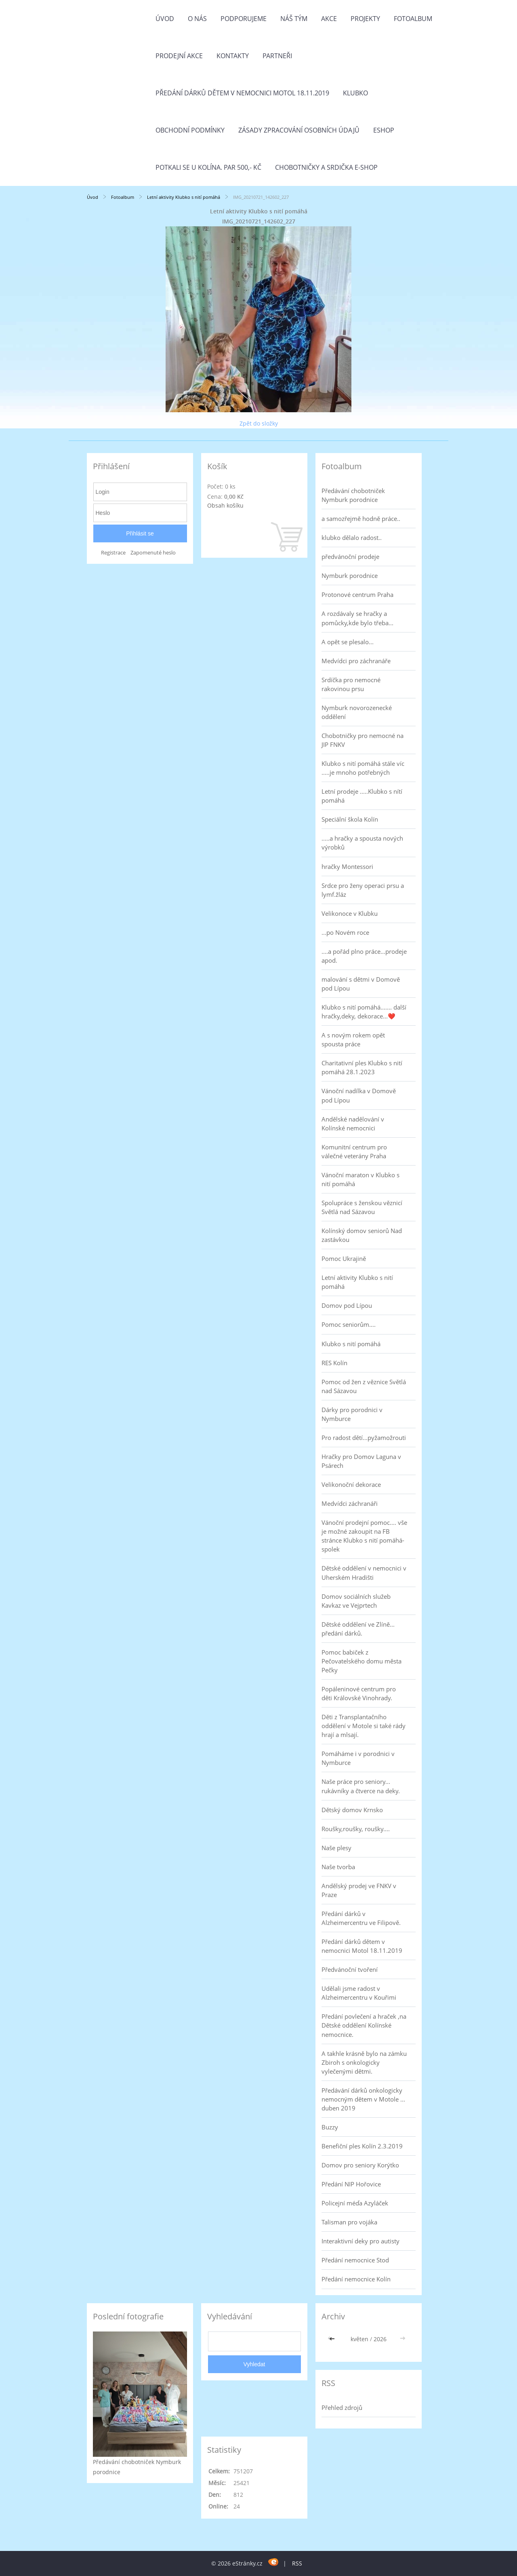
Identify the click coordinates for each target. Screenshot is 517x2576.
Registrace (113, 552)
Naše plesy (336, 1848)
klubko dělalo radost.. (352, 537)
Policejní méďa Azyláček (355, 2203)
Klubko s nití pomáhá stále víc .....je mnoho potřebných (363, 767)
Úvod (165, 18)
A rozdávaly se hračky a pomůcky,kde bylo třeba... (357, 617)
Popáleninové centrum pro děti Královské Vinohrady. (359, 1693)
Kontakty (232, 55)
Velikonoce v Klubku (350, 913)
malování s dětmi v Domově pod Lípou (361, 983)
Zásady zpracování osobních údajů (298, 130)
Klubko (355, 93)
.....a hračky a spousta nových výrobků (362, 842)
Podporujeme (244, 18)
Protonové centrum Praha (357, 594)
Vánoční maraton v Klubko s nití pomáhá (360, 1179)
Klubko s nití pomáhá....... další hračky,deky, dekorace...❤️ (364, 1011)
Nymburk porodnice (350, 575)
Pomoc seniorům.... (349, 1324)
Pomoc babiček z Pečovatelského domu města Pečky (361, 1661)
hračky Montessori (347, 866)
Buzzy (330, 2127)
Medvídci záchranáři (350, 1503)
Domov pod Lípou (347, 1305)
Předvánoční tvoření (350, 1969)
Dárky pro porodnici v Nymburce (352, 1414)
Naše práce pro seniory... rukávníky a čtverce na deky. (361, 1785)
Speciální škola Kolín (350, 819)
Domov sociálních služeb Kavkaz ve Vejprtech (356, 1600)
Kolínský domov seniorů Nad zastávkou (362, 1235)
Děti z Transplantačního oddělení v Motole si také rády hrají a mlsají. (364, 1726)
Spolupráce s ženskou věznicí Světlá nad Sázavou (362, 1207)
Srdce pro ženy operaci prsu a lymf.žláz (363, 889)
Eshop (383, 130)
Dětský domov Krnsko (352, 1810)
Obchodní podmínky (190, 130)
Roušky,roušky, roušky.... (356, 1829)
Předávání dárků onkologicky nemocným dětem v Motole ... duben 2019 (363, 2099)
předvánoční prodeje (350, 556)
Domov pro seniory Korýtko (360, 2165)
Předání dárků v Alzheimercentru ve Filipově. (361, 1918)
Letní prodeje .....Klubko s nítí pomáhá (362, 795)
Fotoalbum (413, 18)
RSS (297, 2563)
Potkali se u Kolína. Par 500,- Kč (208, 167)
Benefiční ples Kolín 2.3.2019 (362, 2146)
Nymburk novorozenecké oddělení (357, 712)
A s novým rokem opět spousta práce (353, 1039)
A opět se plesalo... (348, 642)
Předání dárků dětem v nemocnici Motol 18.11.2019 (242, 93)
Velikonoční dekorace (351, 1484)
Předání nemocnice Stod (355, 2260)
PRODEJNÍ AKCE (179, 55)
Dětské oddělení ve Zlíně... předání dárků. (358, 1628)
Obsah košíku (225, 505)
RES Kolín (334, 1363)
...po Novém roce (345, 932)
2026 (380, 2339)
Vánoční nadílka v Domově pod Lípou (359, 1095)
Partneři (277, 55)
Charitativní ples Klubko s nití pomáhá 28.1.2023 (362, 1067)
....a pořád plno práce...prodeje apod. (364, 955)
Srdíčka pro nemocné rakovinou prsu (351, 684)
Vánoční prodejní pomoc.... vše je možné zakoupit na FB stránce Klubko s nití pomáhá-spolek (364, 1535)
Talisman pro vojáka (349, 2222)
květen (359, 2339)
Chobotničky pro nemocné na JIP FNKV (363, 739)
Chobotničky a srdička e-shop (326, 167)
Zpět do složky (259, 423)
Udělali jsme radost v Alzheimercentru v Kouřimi (359, 1992)
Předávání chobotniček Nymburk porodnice (353, 495)
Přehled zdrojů (342, 2407)
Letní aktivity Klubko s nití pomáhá (183, 197)
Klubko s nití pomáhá (351, 1344)
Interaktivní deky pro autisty (360, 2241)
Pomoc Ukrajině (344, 1258)
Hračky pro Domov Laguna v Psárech (361, 1460)
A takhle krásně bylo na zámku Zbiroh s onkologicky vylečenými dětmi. (364, 2062)
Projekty (365, 18)
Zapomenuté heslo (153, 552)
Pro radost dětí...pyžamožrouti (364, 1437)
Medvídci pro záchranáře (356, 661)
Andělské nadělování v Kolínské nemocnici (353, 1123)
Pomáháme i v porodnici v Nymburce (358, 1758)
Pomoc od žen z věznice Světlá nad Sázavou (364, 1386)
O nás (197, 18)
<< (333, 2339)
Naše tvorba (338, 1867)
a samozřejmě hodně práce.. (361, 518)
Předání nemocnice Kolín (356, 2279)
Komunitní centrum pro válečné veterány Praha (354, 1151)
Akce (329, 18)
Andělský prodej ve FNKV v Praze (359, 1890)
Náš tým (293, 18)
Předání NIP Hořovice (351, 2184)
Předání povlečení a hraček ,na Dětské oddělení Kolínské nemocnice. (364, 2025)
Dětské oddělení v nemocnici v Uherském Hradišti (364, 1572)
